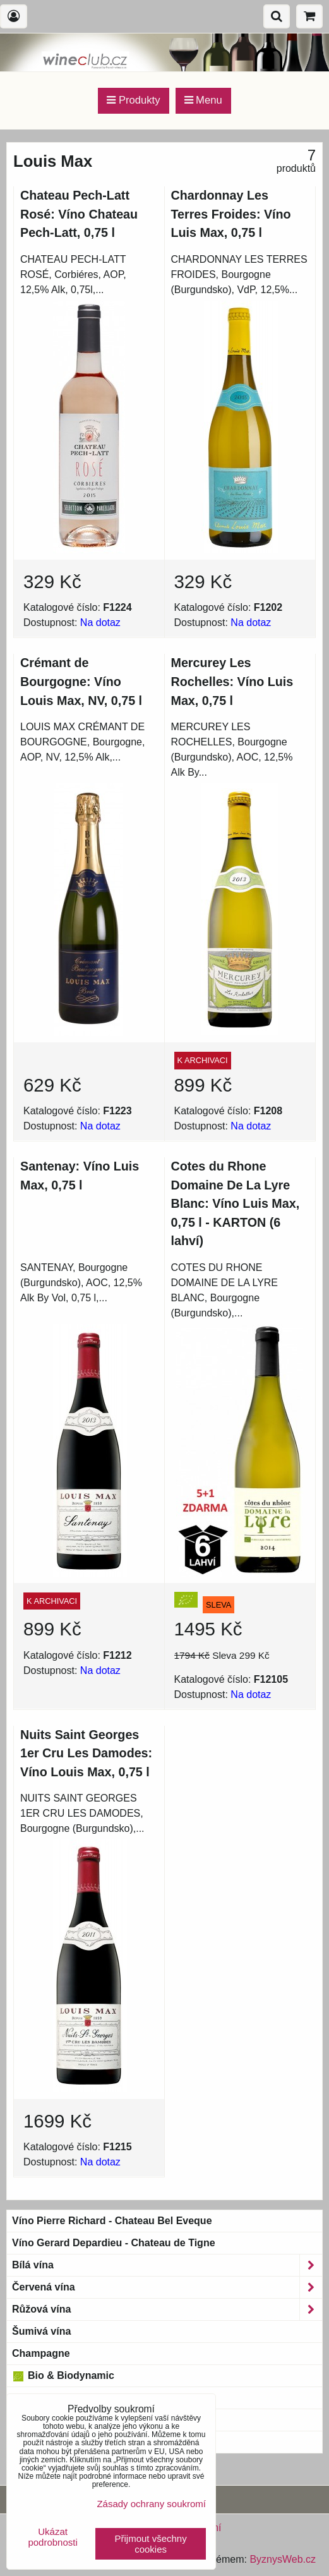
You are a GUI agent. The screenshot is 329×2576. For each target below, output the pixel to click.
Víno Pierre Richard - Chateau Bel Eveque (112, 2220)
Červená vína (167, 2287)
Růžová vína (167, 2309)
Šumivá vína (41, 2331)
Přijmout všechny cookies (151, 2544)
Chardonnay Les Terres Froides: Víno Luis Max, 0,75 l (231, 213)
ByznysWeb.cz (282, 2559)
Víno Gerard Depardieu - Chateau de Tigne (113, 2242)
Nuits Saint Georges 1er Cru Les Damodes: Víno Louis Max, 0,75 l (86, 1753)
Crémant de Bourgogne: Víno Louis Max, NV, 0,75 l (81, 681)
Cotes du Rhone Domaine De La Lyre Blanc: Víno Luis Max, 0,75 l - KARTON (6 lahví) (235, 1203)
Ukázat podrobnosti (52, 2537)
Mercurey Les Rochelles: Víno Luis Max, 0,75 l (232, 681)
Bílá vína (167, 2265)
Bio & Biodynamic (63, 2375)
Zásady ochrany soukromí (151, 2503)
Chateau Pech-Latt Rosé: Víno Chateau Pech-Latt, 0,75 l (79, 213)
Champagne (41, 2353)
